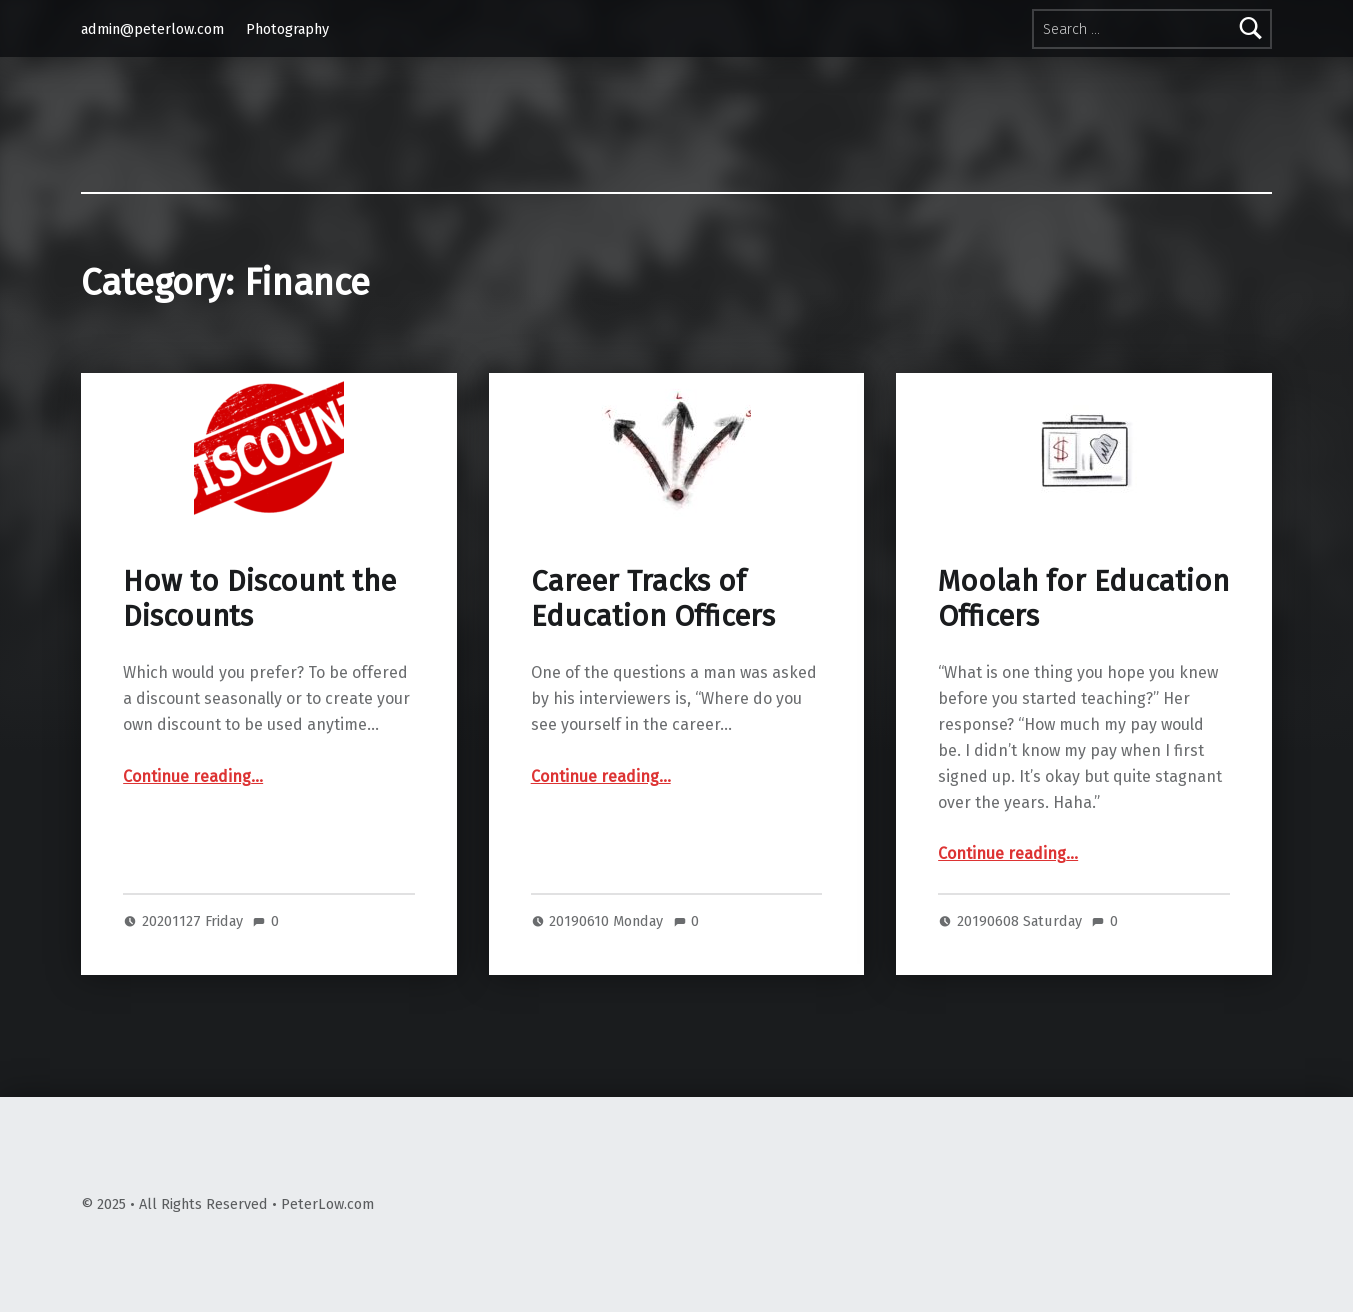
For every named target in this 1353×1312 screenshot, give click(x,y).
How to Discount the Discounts (259, 598)
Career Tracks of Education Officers (653, 598)
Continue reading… (193, 776)
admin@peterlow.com (152, 29)
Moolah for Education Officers (1083, 598)
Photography (287, 29)
